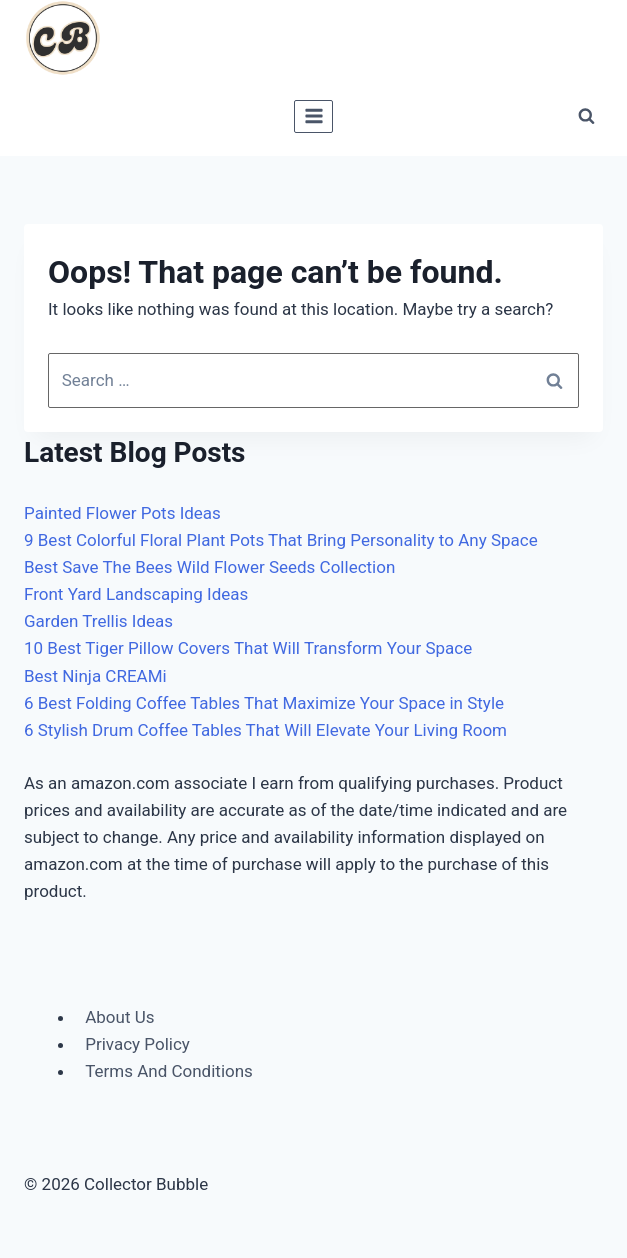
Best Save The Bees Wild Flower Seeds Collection (209, 567)
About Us (119, 1017)
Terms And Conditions (169, 1071)
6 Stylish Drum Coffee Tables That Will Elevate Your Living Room (265, 730)
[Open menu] (313, 116)
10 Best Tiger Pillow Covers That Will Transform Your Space (248, 648)
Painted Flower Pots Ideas (122, 513)
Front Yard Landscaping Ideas (136, 594)
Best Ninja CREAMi (95, 676)
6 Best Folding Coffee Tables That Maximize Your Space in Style (264, 703)
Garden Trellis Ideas (98, 621)
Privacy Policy (137, 1044)
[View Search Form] (586, 116)
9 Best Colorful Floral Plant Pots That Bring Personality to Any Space (281, 540)
